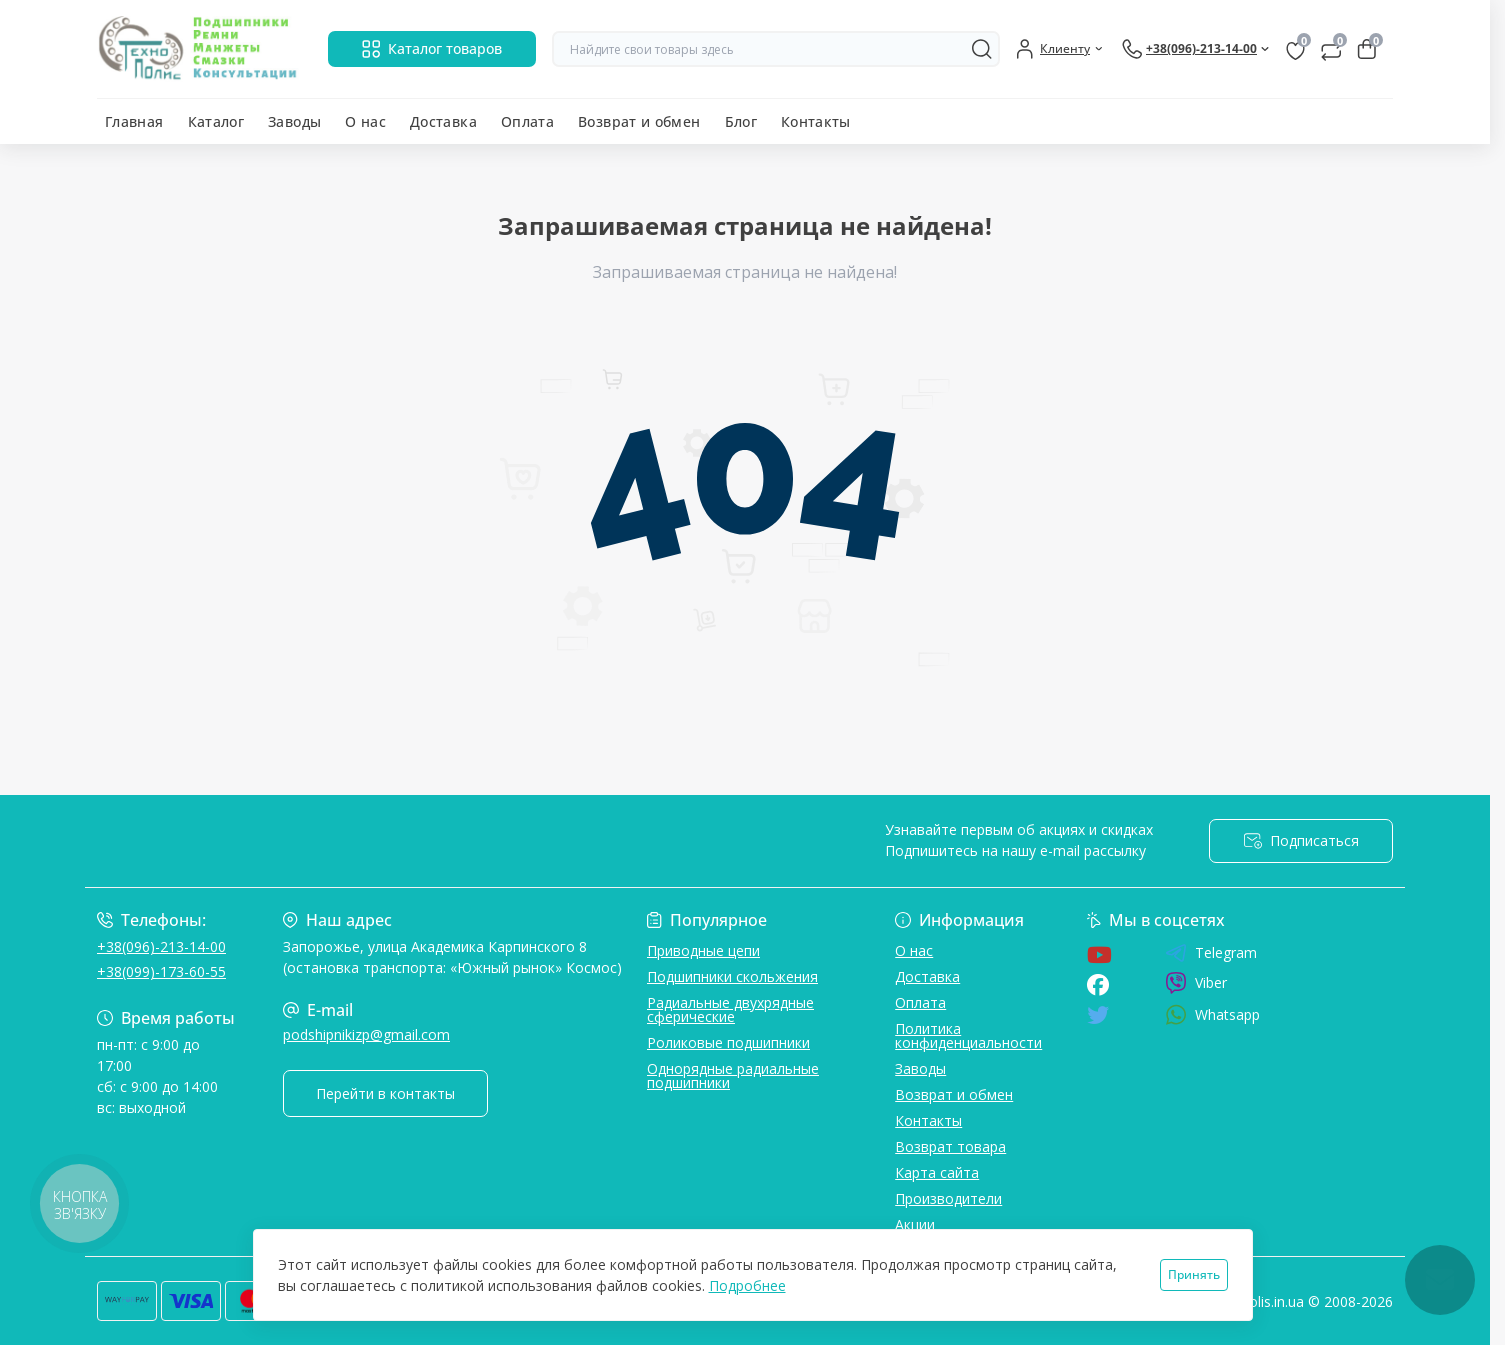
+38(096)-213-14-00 (161, 946)
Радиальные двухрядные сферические (730, 1009)
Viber (1196, 983)
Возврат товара (950, 1146)
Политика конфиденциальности (968, 1035)
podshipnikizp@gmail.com (366, 1034)
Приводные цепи (703, 950)
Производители (948, 1198)
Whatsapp (1212, 1014)
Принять (1194, 1274)
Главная (134, 121)
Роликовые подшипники (728, 1042)
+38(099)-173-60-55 (161, 971)
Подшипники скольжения (732, 976)
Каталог (216, 121)
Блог (741, 121)
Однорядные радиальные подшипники (733, 1075)
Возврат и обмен (639, 121)
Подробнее (747, 1285)
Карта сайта (937, 1172)
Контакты (816, 121)
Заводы (294, 121)
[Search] (982, 49)
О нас (365, 121)
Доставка (443, 121)
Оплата (527, 121)
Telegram (1211, 953)
